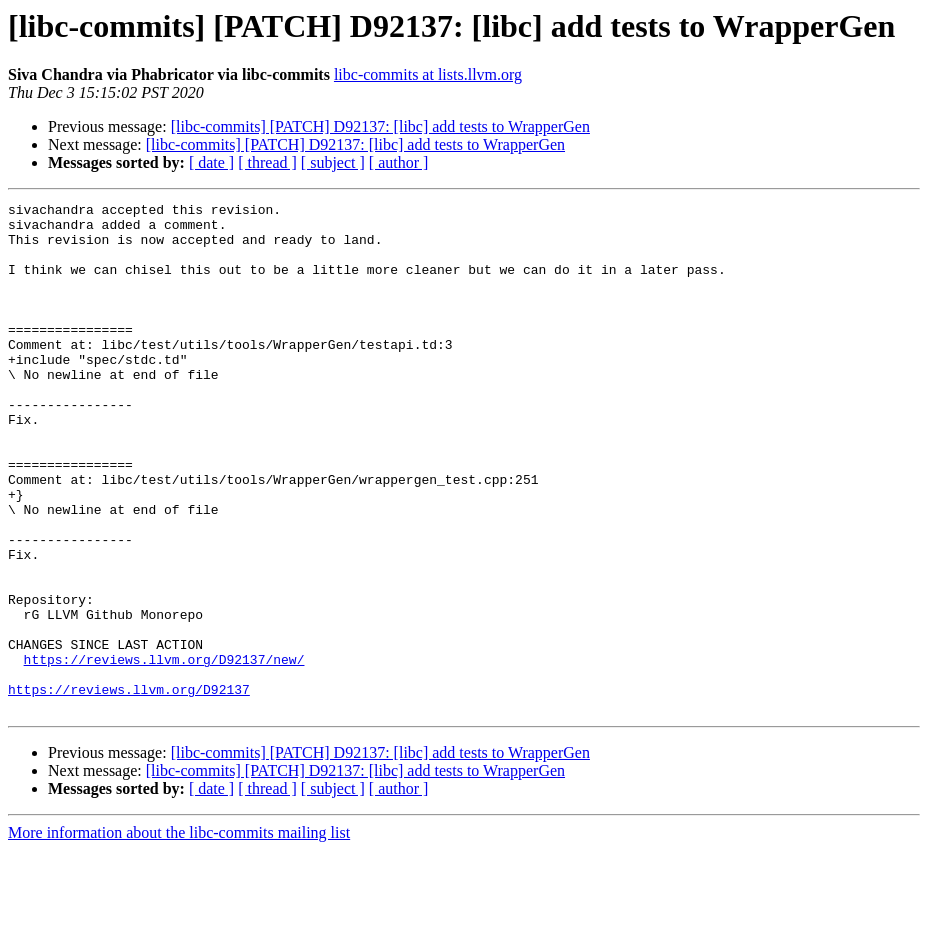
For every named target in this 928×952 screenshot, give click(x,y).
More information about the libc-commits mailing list (179, 934)
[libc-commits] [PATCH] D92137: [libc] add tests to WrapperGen (380, 126)
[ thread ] (267, 162)
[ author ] (399, 162)
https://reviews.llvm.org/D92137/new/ (164, 752)
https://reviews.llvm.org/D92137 (129, 788)
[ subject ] (333, 162)
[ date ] (211, 162)
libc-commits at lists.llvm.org (428, 74)
